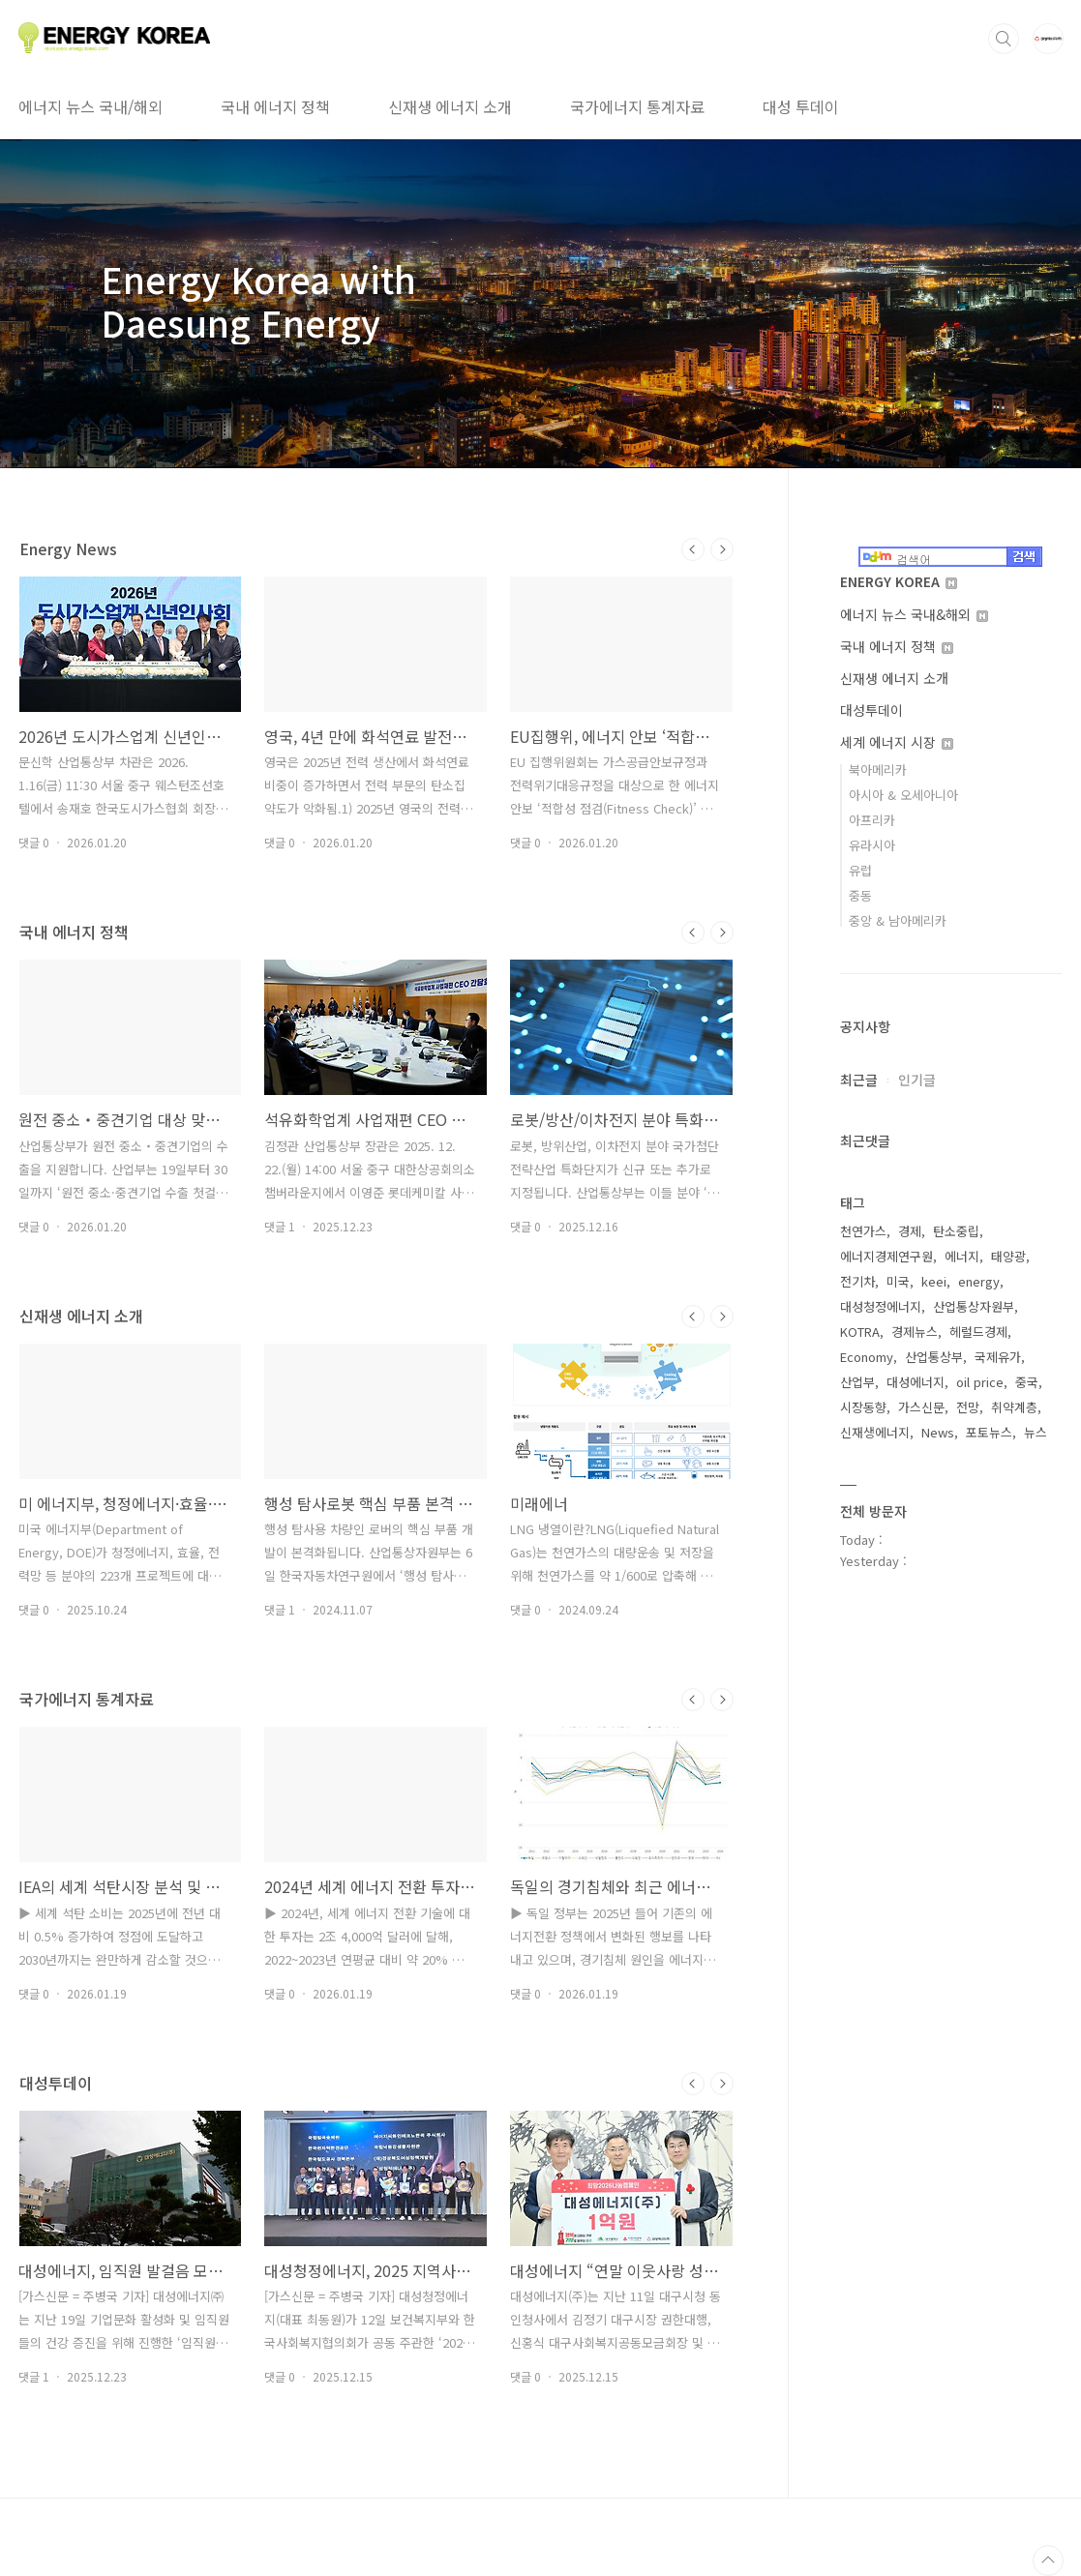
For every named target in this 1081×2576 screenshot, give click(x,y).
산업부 (857, 1382)
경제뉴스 (914, 1331)
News (937, 1432)
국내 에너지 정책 (275, 106)
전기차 (857, 1281)
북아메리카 (878, 769)
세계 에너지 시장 (896, 742)
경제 (909, 1231)
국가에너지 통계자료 (637, 106)
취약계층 (1014, 1407)
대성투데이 (871, 710)
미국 (898, 1281)
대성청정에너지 (880, 1306)
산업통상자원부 (973, 1306)
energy (979, 1281)
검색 (1003, 38)
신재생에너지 (875, 1432)
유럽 (860, 870)
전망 (967, 1407)
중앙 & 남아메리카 (897, 920)
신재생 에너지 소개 (450, 106)
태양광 (1008, 1256)
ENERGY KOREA (898, 581)
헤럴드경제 (978, 1331)
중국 (1026, 1382)
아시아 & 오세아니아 (903, 794)
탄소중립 (956, 1231)
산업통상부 (934, 1356)
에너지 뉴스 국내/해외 (90, 106)
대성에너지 (915, 1382)
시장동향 (863, 1407)
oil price (980, 1382)
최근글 (859, 1079)
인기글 (917, 1079)
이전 (693, 549)
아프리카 (872, 820)
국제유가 (998, 1356)
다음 (722, 549)
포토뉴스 (989, 1432)
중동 (860, 895)
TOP (1048, 2560)
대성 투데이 (801, 106)
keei (933, 1281)
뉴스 (1035, 1432)
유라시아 (872, 845)
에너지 (962, 1256)
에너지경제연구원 (886, 1256)
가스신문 (921, 1407)
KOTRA (860, 1331)
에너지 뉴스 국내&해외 (914, 614)
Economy (866, 1356)
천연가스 (863, 1231)
